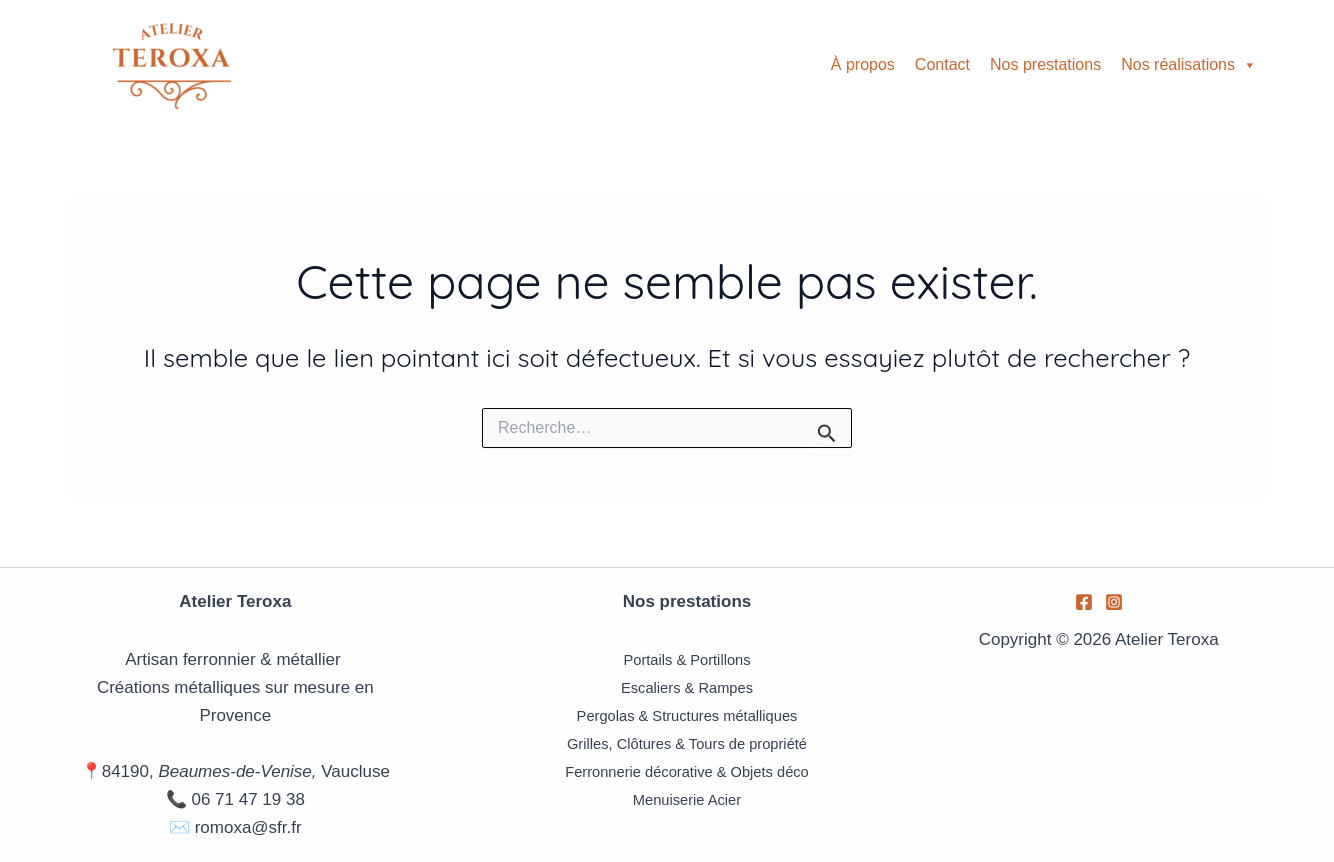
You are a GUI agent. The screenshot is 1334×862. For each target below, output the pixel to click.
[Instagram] (1114, 602)
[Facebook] (1084, 602)
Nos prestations (1045, 64)
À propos (863, 64)
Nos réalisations (1189, 65)
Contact (942, 64)
